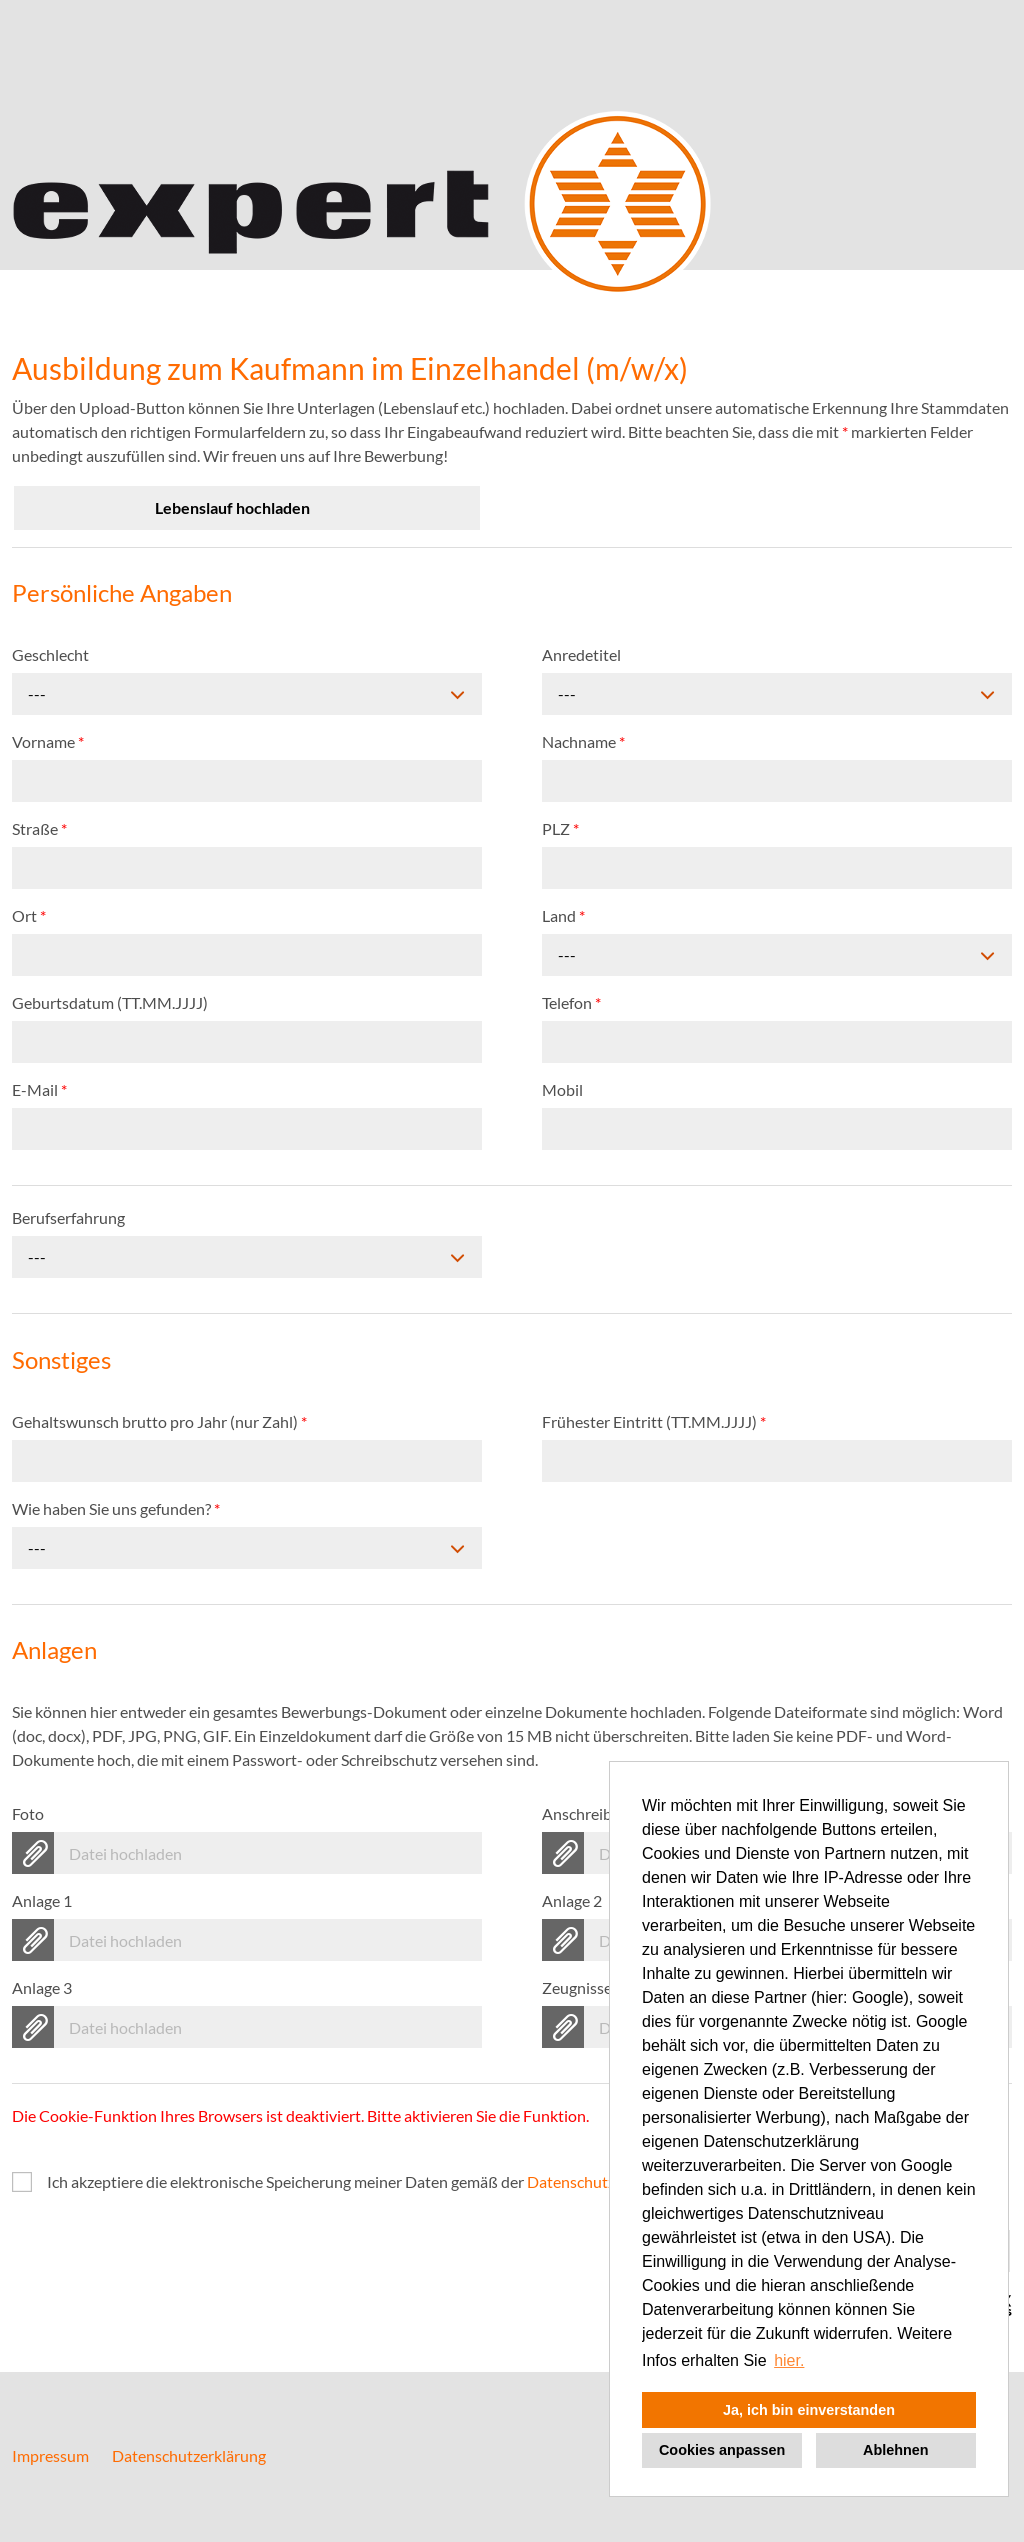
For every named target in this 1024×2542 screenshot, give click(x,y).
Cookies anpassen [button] (722, 2450)
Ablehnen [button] (896, 2450)
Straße (39, 828)
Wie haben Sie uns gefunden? (116, 1508)
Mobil (562, 1089)
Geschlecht (50, 654)
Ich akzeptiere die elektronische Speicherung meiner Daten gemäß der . (367, 2181)
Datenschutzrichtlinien (606, 2181)
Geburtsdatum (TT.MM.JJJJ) (110, 1002)
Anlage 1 (42, 1900)
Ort (29, 915)
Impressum (50, 2455)
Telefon (571, 1002)
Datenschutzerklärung (189, 2455)
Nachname (583, 741)
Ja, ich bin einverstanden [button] (809, 2410)
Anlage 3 (42, 1987)
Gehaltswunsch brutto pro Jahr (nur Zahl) (159, 1421)
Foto (28, 1813)
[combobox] (247, 694)
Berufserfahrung (68, 1217)
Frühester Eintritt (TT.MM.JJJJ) (654, 1421)
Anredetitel (581, 654)
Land (563, 915)
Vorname (48, 741)
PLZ (560, 828)
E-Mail (39, 1089)
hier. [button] (789, 2360)
